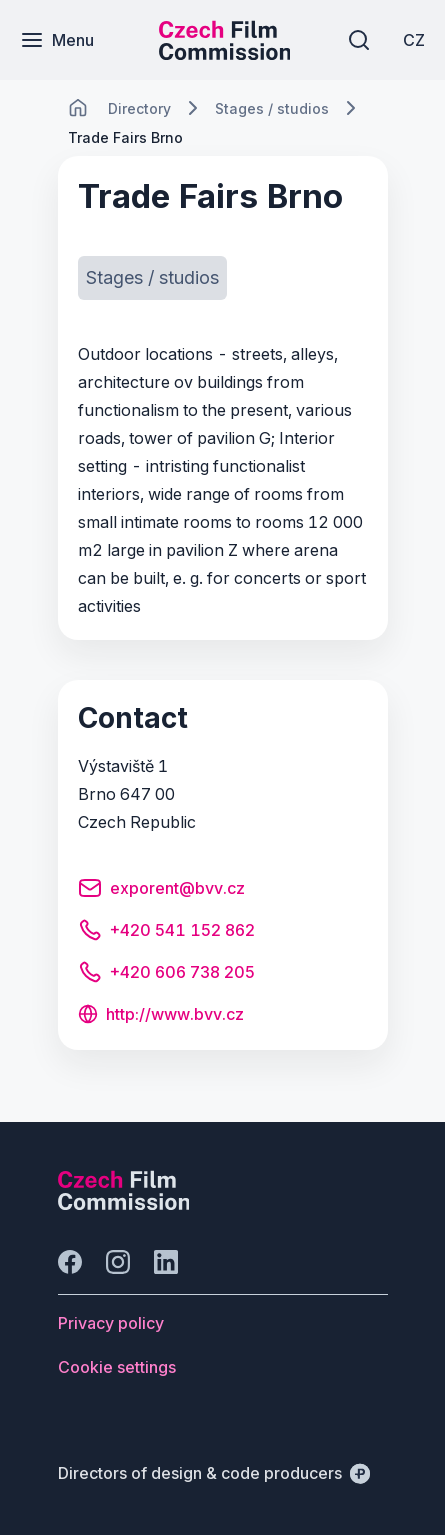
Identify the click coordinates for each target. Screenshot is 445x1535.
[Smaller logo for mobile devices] (225, 54)
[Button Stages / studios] (152, 278)
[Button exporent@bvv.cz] (161, 891)
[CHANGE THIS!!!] (78, 108)
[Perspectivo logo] (124, 1204)
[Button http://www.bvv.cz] (161, 1016)
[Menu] (57, 40)
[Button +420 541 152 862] (166, 933)
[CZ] (414, 40)
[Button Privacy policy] (111, 1323)
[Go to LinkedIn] (166, 1262)
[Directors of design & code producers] (214, 1473)
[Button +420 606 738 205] (166, 975)
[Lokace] (139, 108)
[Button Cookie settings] (117, 1367)
